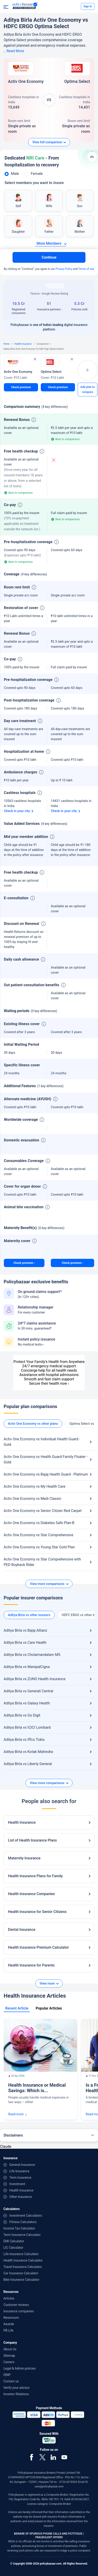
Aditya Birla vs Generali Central (28, 1691)
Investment (17, 2184)
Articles (8, 2298)
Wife (49, 206)
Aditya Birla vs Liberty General (28, 1764)
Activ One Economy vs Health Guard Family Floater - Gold (46, 1459)
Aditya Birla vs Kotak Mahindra (28, 1752)
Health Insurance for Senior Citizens (37, 1912)
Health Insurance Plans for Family (35, 1876)
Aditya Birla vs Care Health (25, 1642)
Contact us (11, 2381)
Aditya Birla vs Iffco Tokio (24, 1739)
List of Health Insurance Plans (32, 1840)
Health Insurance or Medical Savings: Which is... (37, 2087)
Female (37, 173)
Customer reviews (16, 2305)
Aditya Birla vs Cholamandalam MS (32, 1654)
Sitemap (9, 2355)
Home (6, 344)
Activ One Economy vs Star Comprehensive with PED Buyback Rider (42, 1562)
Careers (8, 2362)
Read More (15, 51)
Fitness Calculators (22, 2222)
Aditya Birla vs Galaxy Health (27, 1703)
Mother (80, 231)
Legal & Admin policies (19, 2368)
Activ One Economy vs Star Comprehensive (38, 1535)
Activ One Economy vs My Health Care (34, 1486)
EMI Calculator (13, 2241)
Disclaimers (13, 2135)
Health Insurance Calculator (23, 2260)
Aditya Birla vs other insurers (29, 1615)
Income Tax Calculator (19, 2228)
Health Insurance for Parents (31, 1965)
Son (80, 206)
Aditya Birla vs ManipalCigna (27, 1667)
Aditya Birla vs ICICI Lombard (27, 1727)
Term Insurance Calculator (22, 2235)
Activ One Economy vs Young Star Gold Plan (39, 1547)
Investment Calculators (25, 2215)
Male (15, 173)
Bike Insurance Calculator (21, 2279)
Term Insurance (20, 2177)
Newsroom (11, 2317)
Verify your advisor (16, 2387)
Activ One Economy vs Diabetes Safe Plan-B (39, 1523)
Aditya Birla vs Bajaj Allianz (25, 1630)
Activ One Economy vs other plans (33, 1423)
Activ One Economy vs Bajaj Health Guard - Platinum (46, 1474)
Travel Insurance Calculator (22, 2267)
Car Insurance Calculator (20, 2273)
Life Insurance (19, 2171)
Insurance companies (18, 2311)
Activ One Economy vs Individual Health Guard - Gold (42, 1442)
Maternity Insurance (24, 1858)
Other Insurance (20, 2197)
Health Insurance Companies (31, 1894)
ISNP (6, 2375)
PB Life (8, 2330)
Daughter (18, 231)
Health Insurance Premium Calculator (38, 1947)
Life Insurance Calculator (21, 2254)
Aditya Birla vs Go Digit (22, 1715)
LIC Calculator (13, 2247)
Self (18, 206)
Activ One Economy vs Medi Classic (32, 1498)
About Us (9, 2349)
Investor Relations (16, 2394)
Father (49, 231)
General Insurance (22, 2165)
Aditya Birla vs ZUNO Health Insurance (34, 1679)
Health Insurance (22, 344)
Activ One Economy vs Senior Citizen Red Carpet (43, 1511)
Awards (8, 2324)
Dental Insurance (21, 1929)
